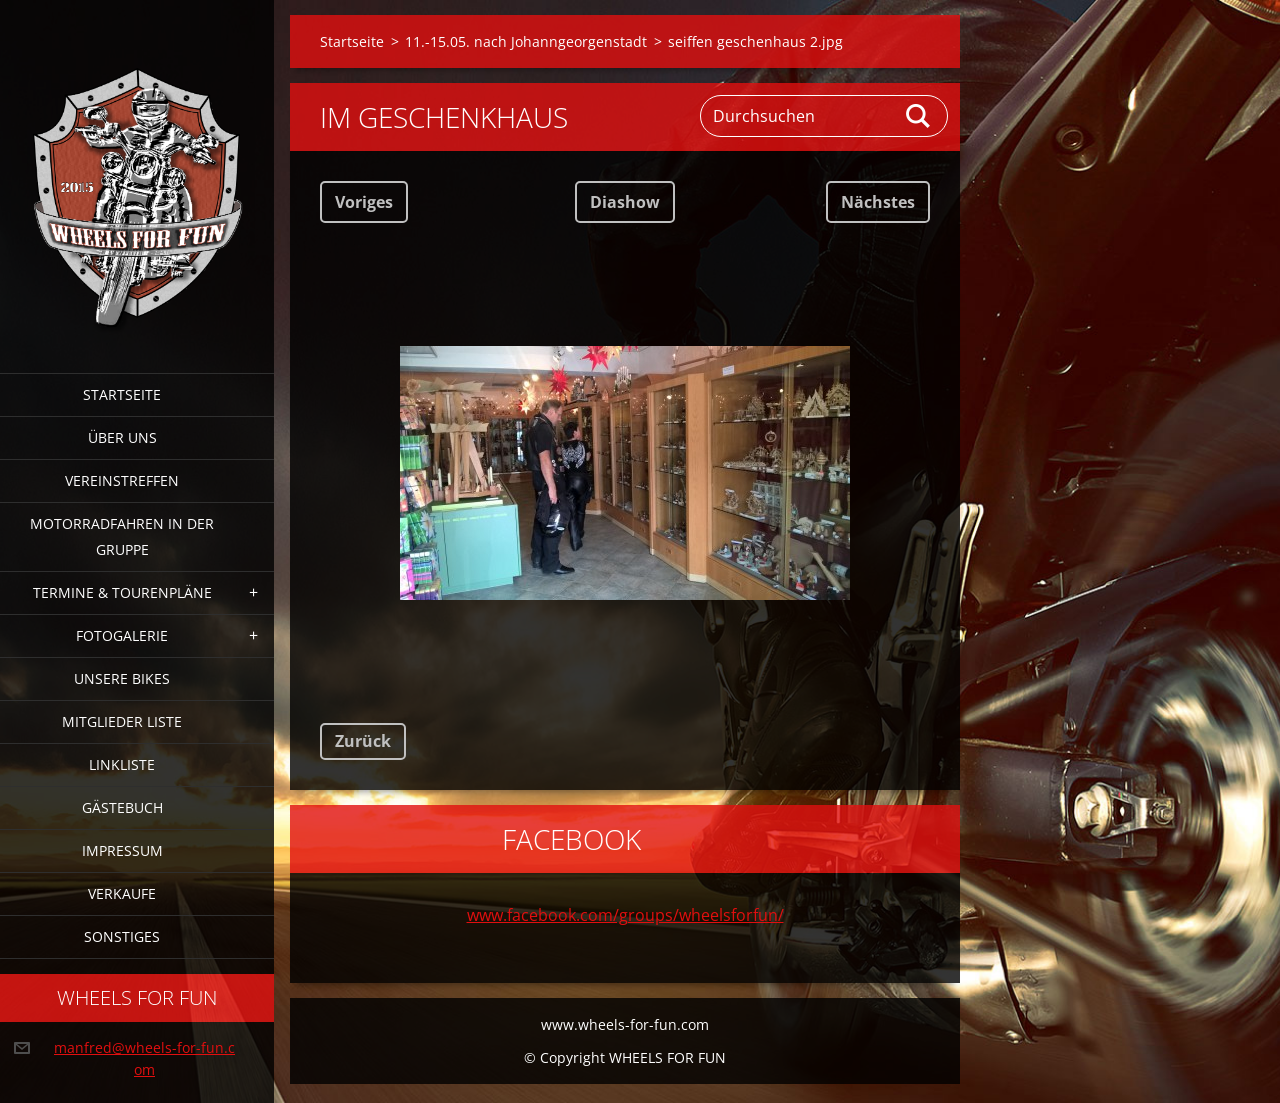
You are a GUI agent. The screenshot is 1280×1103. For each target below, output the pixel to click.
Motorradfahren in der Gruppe (122, 536)
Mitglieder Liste (122, 721)
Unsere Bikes (122, 678)
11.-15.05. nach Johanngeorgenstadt (526, 41)
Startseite (122, 394)
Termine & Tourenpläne (122, 592)
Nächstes (878, 202)
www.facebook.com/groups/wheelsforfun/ (625, 915)
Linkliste (122, 764)
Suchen (919, 116)
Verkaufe (122, 893)
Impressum (122, 850)
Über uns (122, 437)
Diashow (625, 202)
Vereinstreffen (122, 480)
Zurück (363, 741)
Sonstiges (122, 936)
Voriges (364, 202)
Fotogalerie (122, 635)
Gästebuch (122, 807)
